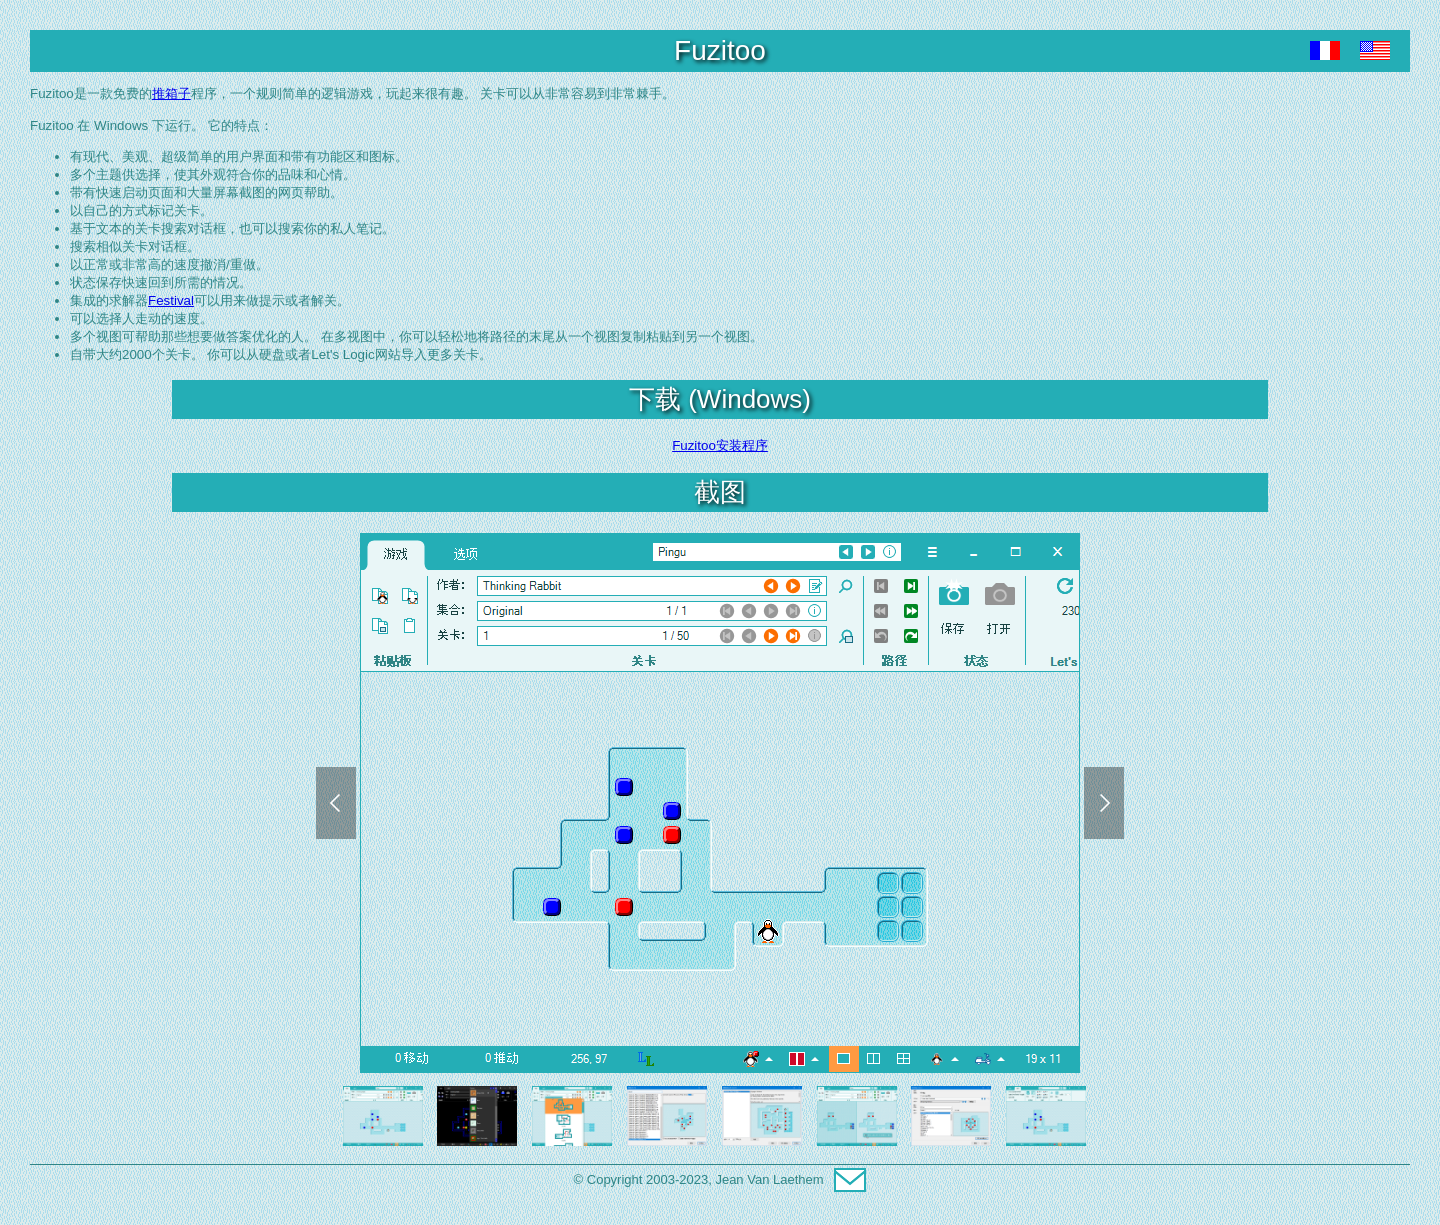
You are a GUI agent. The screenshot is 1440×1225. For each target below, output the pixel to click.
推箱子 (171, 93)
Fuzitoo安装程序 (720, 445)
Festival (171, 300)
